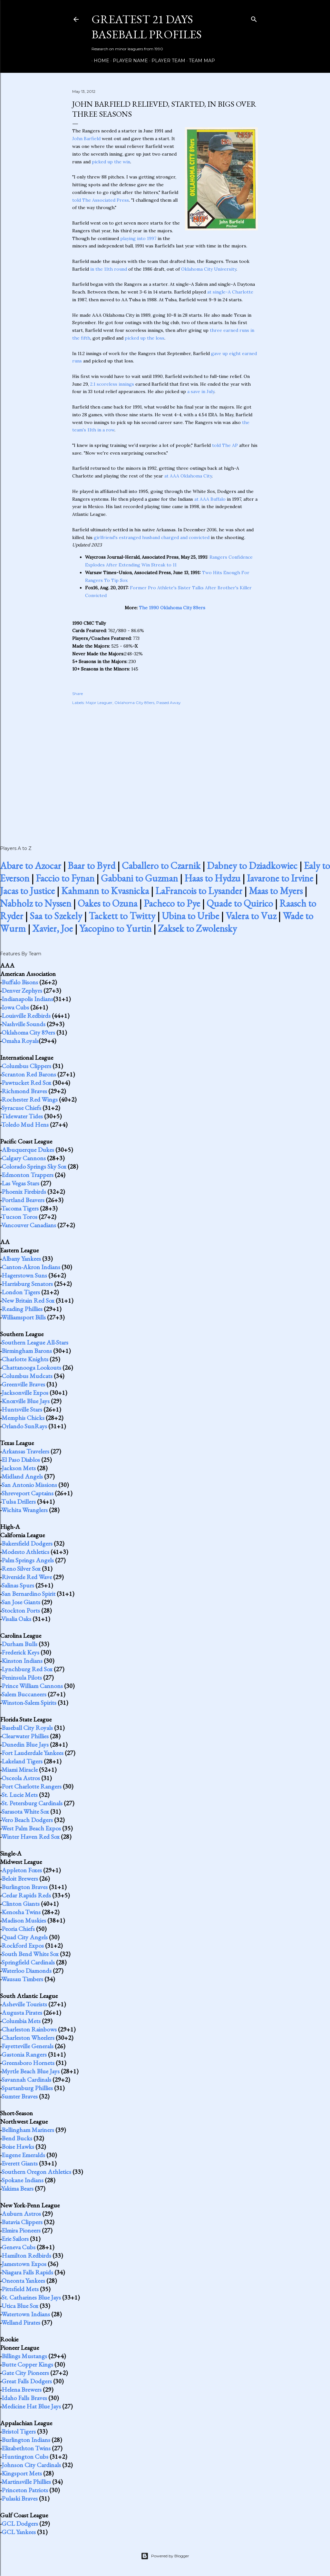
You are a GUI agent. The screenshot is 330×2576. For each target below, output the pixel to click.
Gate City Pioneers (25, 2373)
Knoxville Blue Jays (26, 1401)
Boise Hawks (18, 2146)
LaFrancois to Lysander (198, 890)
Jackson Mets (19, 1468)
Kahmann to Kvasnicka (105, 890)
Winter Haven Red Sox (30, 1836)
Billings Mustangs (24, 2356)
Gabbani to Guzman (139, 878)
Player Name (128, 60)
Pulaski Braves (20, 2498)
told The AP (225, 445)
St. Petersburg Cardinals (32, 1803)
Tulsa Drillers (18, 1501)
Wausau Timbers (22, 1979)
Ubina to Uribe (190, 916)
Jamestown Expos (24, 2264)
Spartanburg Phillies (27, 2088)
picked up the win (111, 162)
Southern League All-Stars (35, 1342)
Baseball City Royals (27, 1727)
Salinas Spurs (18, 1585)
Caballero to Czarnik (161, 865)
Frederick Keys (20, 1652)
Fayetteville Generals (27, 2046)
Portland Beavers (23, 1200)
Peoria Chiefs (18, 1929)
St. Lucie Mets (20, 1794)
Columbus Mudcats (27, 1376)
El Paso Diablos (21, 1459)
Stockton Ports (21, 1610)
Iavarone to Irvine (280, 878)
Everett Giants (20, 2163)
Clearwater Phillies (25, 1736)
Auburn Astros (21, 2213)
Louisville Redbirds (26, 1015)
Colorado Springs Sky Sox (34, 1166)
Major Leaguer (99, 702)
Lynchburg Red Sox (27, 1669)
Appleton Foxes (22, 1870)
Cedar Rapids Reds (26, 1895)
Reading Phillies (22, 1309)
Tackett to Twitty (122, 916)
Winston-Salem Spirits (28, 1702)
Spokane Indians (23, 2180)
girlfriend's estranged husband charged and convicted (151, 537)
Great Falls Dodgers (27, 2381)
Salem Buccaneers (24, 1694)
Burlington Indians (26, 2440)
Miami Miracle (20, 1769)
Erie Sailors (15, 2238)
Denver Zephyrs (22, 990)
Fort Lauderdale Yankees (32, 1753)
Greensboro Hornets (28, 2063)
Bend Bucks (17, 2138)
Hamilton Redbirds (26, 2255)
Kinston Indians (22, 1660)
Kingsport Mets (22, 2473)
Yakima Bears (17, 2188)
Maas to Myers (276, 890)
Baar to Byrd (91, 865)
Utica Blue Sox (20, 2305)
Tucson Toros (19, 1216)
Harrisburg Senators (27, 1283)
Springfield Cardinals (28, 1962)
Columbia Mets (21, 2021)
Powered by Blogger (165, 2556)
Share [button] (77, 693)
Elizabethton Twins (26, 2448)
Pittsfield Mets (20, 2289)
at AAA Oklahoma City (188, 476)
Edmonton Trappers (27, 1175)
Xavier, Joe (52, 928)
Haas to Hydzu (212, 878)
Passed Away (168, 702)
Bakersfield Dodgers (27, 1543)
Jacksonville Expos (25, 1392)
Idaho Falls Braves (24, 2398)
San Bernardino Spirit (28, 1593)
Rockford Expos (23, 1945)
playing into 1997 (138, 238)
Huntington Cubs (25, 2456)
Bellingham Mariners (28, 2130)
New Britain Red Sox (28, 1300)
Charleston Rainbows (29, 2029)
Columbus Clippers (26, 1066)
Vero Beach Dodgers (27, 1820)
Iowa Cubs (15, 1007)
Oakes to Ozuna (107, 903)
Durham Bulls (19, 1644)
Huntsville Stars (22, 1409)
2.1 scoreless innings (112, 384)
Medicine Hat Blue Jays (31, 2406)
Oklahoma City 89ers (134, 702)
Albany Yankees (21, 1258)
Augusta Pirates (22, 2012)
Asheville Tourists (24, 2004)
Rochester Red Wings (30, 1099)
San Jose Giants (21, 1602)
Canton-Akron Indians (31, 1267)
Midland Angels (22, 1476)
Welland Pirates (20, 2322)
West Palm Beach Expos (31, 1828)
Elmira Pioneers (21, 2230)
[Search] (254, 18)
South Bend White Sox (30, 1954)
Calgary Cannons (24, 1158)
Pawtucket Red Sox (26, 1082)
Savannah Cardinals (26, 2079)
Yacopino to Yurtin (115, 928)
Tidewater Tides (22, 1116)
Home (99, 60)
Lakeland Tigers (22, 1761)
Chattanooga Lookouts (31, 1367)
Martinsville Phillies (26, 2481)
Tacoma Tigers (20, 1208)
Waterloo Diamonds (26, 1970)
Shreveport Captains (27, 1493)
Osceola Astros (21, 1778)
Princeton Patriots (25, 2490)
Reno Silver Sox (21, 1568)
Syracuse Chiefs (21, 1108)
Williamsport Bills (23, 1317)
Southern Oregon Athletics (36, 2171)
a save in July (200, 391)
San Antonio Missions (29, 1485)
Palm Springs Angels (28, 1560)
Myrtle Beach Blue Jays (31, 2071)
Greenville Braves (23, 1384)
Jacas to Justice (27, 890)
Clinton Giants (21, 1903)
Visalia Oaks (16, 1619)
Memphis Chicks (23, 1417)
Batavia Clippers (22, 2222)
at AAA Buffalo (210, 499)
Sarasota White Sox (25, 1811)
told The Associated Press (100, 200)
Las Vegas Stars (20, 1183)
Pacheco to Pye (172, 903)
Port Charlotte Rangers (32, 1786)
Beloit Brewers (20, 1878)
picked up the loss (144, 338)
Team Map (200, 60)
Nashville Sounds (23, 1024)
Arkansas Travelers (25, 1451)
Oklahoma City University (208, 269)
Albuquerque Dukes (28, 1149)
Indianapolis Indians (27, 999)
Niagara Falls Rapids (27, 2272)
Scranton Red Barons (29, 1074)
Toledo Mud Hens (25, 1124)
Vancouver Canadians (28, 1225)
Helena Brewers (22, 2389)
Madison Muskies (24, 1920)
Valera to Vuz (251, 916)
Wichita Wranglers (24, 1510)
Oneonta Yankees (23, 2280)
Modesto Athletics (25, 1552)
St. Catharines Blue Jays (31, 2297)
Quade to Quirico (240, 903)
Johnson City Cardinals (31, 2465)
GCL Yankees (19, 2532)
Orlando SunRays (24, 1426)
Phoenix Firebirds (24, 1191)
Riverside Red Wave (27, 1577)
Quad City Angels (25, 1937)
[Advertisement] (165, 768)
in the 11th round (108, 269)
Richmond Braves (24, 1091)
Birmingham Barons (27, 1350)
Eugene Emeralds (23, 2155)
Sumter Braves (20, 2096)
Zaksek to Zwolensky (197, 928)
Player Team (166, 60)
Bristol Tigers (19, 2431)
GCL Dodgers (20, 2523)
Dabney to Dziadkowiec (252, 865)
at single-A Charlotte (230, 292)
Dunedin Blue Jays (25, 1744)
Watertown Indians (25, 2314)
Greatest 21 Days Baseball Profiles (147, 27)
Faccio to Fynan (65, 878)
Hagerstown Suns (24, 1275)
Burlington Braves (25, 1887)
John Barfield (86, 138)
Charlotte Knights (25, 1359)
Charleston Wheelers (28, 2037)
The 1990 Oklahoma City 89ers (172, 608)
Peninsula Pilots (22, 1677)
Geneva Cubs (18, 2247)
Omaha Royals (20, 1041)
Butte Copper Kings (27, 2364)
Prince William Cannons (32, 1686)
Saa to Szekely (56, 916)
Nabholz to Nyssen (35, 903)
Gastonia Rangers (24, 2054)
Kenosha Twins (21, 1912)
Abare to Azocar (30, 865)
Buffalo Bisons (20, 982)
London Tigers (21, 1292)
